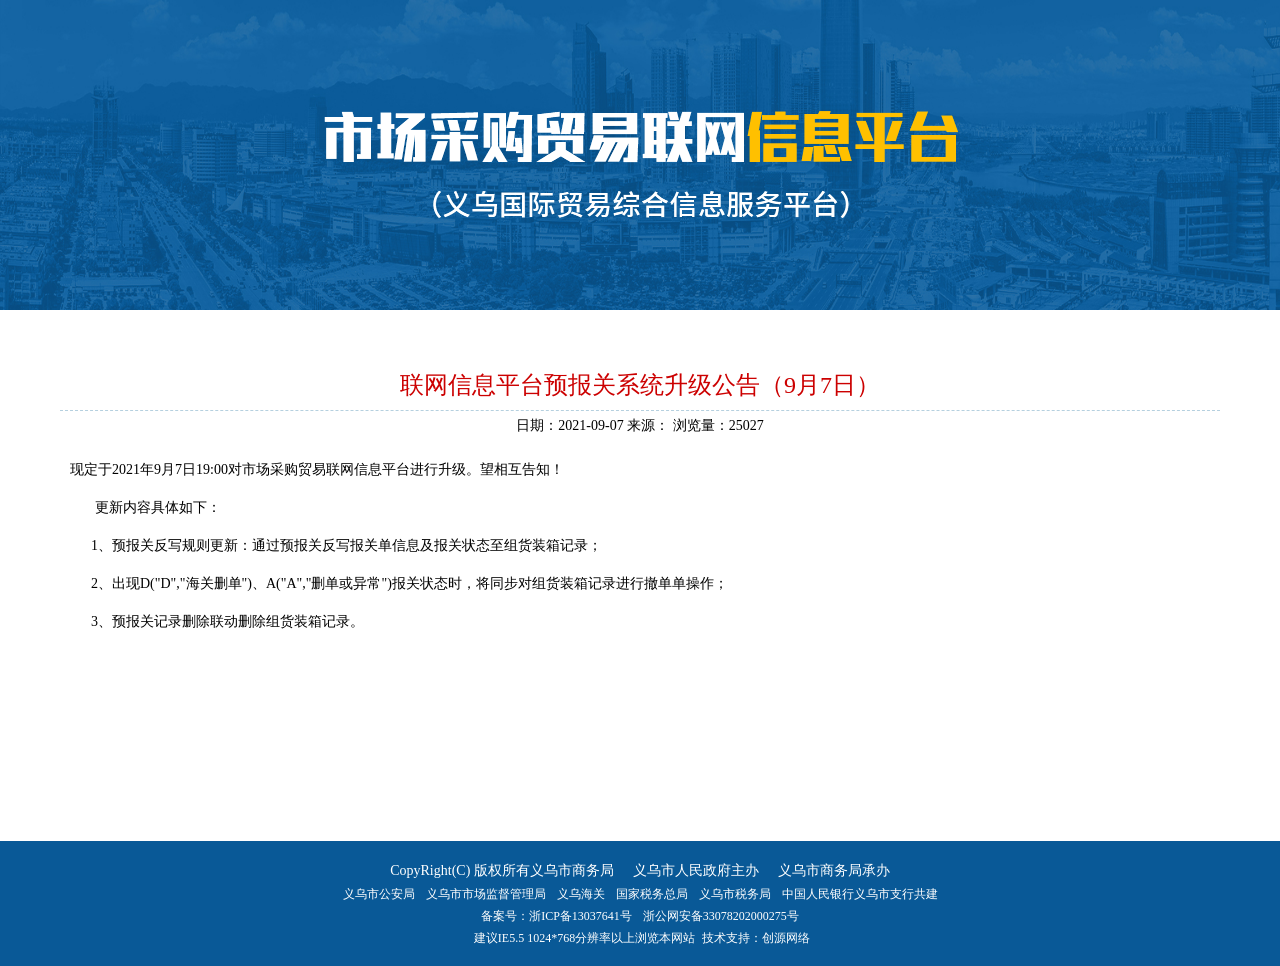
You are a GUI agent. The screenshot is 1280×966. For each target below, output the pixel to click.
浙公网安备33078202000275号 (721, 916)
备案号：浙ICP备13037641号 (556, 916)
